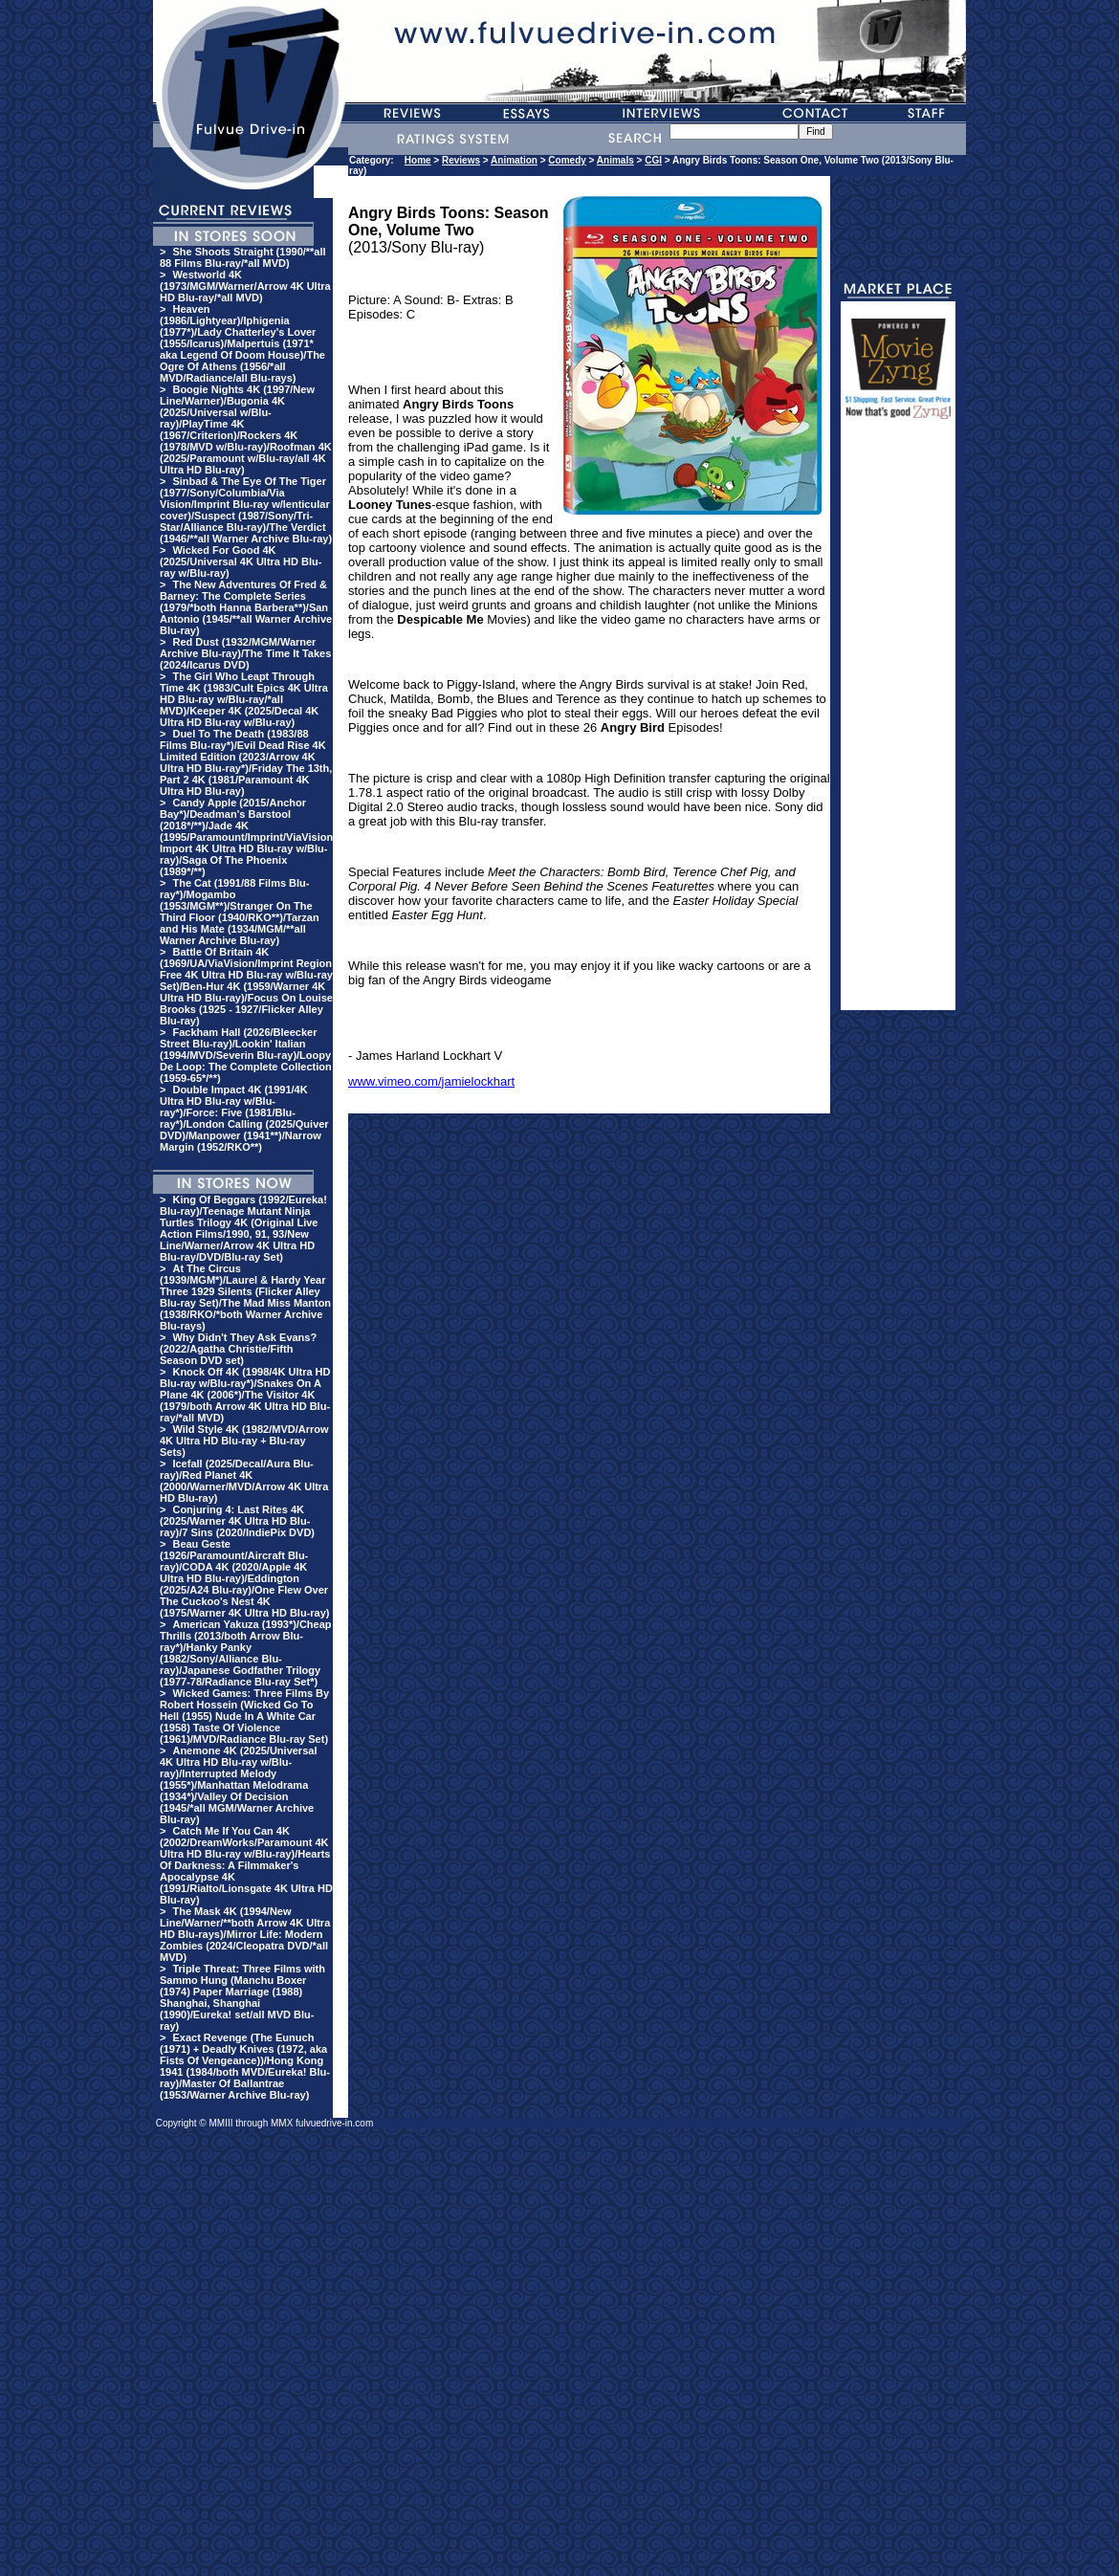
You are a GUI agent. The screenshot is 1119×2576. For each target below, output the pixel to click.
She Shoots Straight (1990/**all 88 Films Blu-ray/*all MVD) (243, 257)
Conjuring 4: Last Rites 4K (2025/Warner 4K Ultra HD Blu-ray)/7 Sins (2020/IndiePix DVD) (237, 1521)
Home (418, 160)
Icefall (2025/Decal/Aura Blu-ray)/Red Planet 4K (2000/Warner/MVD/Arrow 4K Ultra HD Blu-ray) (244, 1481)
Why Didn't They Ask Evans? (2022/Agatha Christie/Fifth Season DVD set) (238, 1349)
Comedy (566, 160)
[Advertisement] (898, 723)
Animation (514, 160)
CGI (653, 160)
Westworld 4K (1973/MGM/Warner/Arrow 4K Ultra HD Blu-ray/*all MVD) (245, 286)
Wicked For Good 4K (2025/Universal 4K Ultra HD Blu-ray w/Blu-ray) (240, 561)
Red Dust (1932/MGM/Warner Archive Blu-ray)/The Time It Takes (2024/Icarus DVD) (245, 653)
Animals (615, 160)
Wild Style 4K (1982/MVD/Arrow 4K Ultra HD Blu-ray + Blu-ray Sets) (244, 1440)
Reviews (461, 160)
